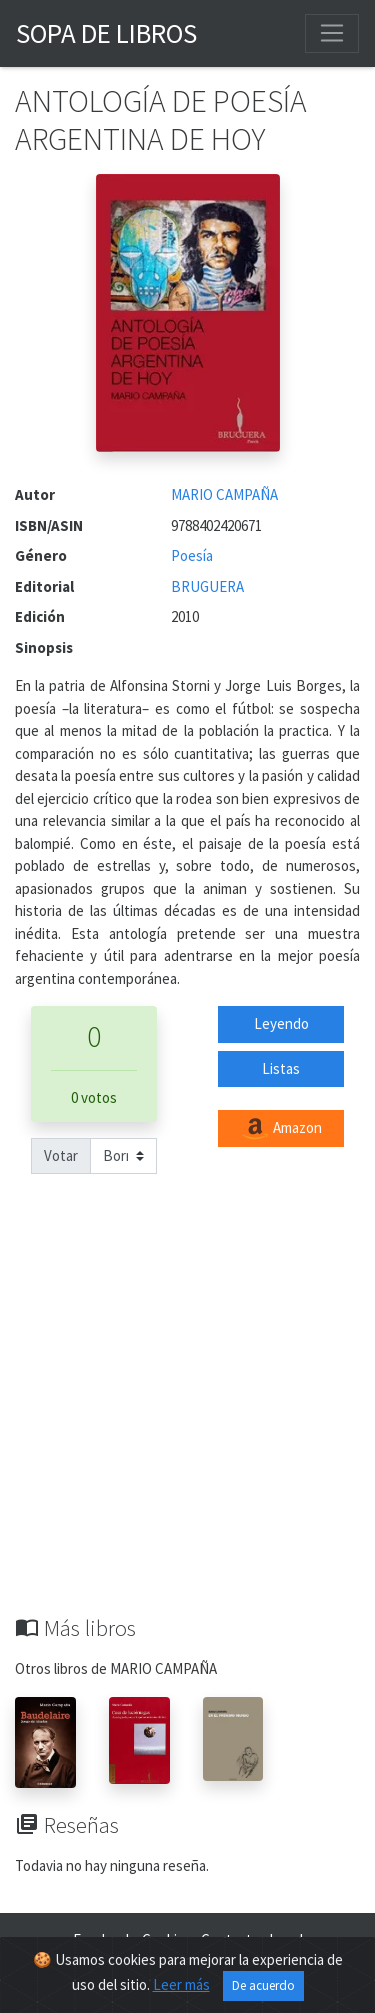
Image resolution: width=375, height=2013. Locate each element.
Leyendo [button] (281, 1023)
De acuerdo (263, 1985)
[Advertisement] (187, 1417)
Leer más (181, 1984)
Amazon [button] (281, 1129)
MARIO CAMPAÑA (224, 494)
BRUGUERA (207, 586)
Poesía (192, 555)
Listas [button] (281, 1068)
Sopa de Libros (106, 33)
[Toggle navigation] (332, 33)
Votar (61, 1155)
